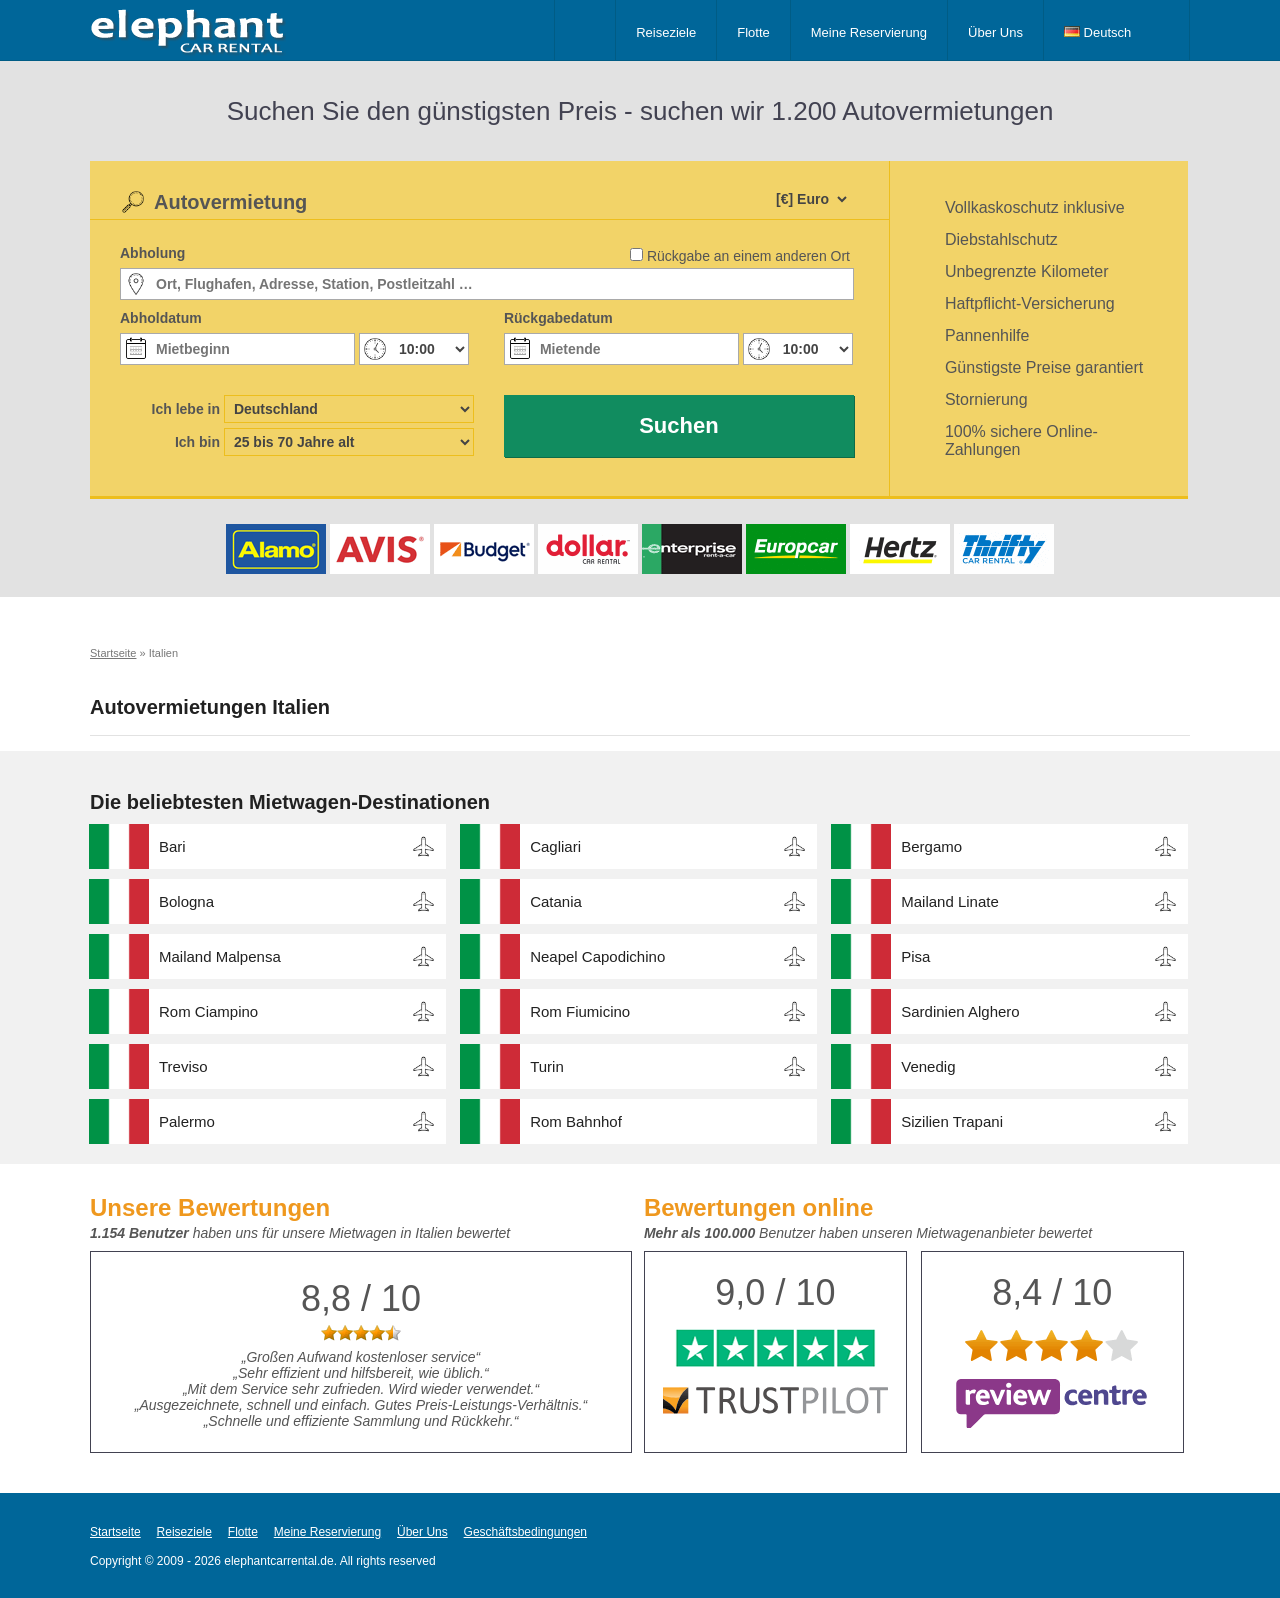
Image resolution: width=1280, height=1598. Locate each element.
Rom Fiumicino (580, 1011)
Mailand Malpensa (220, 956)
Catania (556, 901)
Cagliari (555, 846)
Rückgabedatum (558, 318)
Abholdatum (161, 318)
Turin (547, 1066)
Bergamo (931, 846)
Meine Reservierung (869, 32)
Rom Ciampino (208, 1011)
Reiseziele (666, 32)
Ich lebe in (186, 409)
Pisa (915, 956)
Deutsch (1097, 32)
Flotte (753, 32)
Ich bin (197, 442)
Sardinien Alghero (960, 1011)
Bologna (186, 901)
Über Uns (995, 32)
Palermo (187, 1121)
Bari (172, 846)
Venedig (928, 1066)
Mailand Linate (950, 901)
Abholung (152, 253)
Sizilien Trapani (952, 1121)
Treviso (183, 1066)
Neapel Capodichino (597, 956)
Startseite (115, 1532)
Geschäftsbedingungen (525, 1532)
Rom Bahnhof (576, 1121)
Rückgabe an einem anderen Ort (748, 256)
